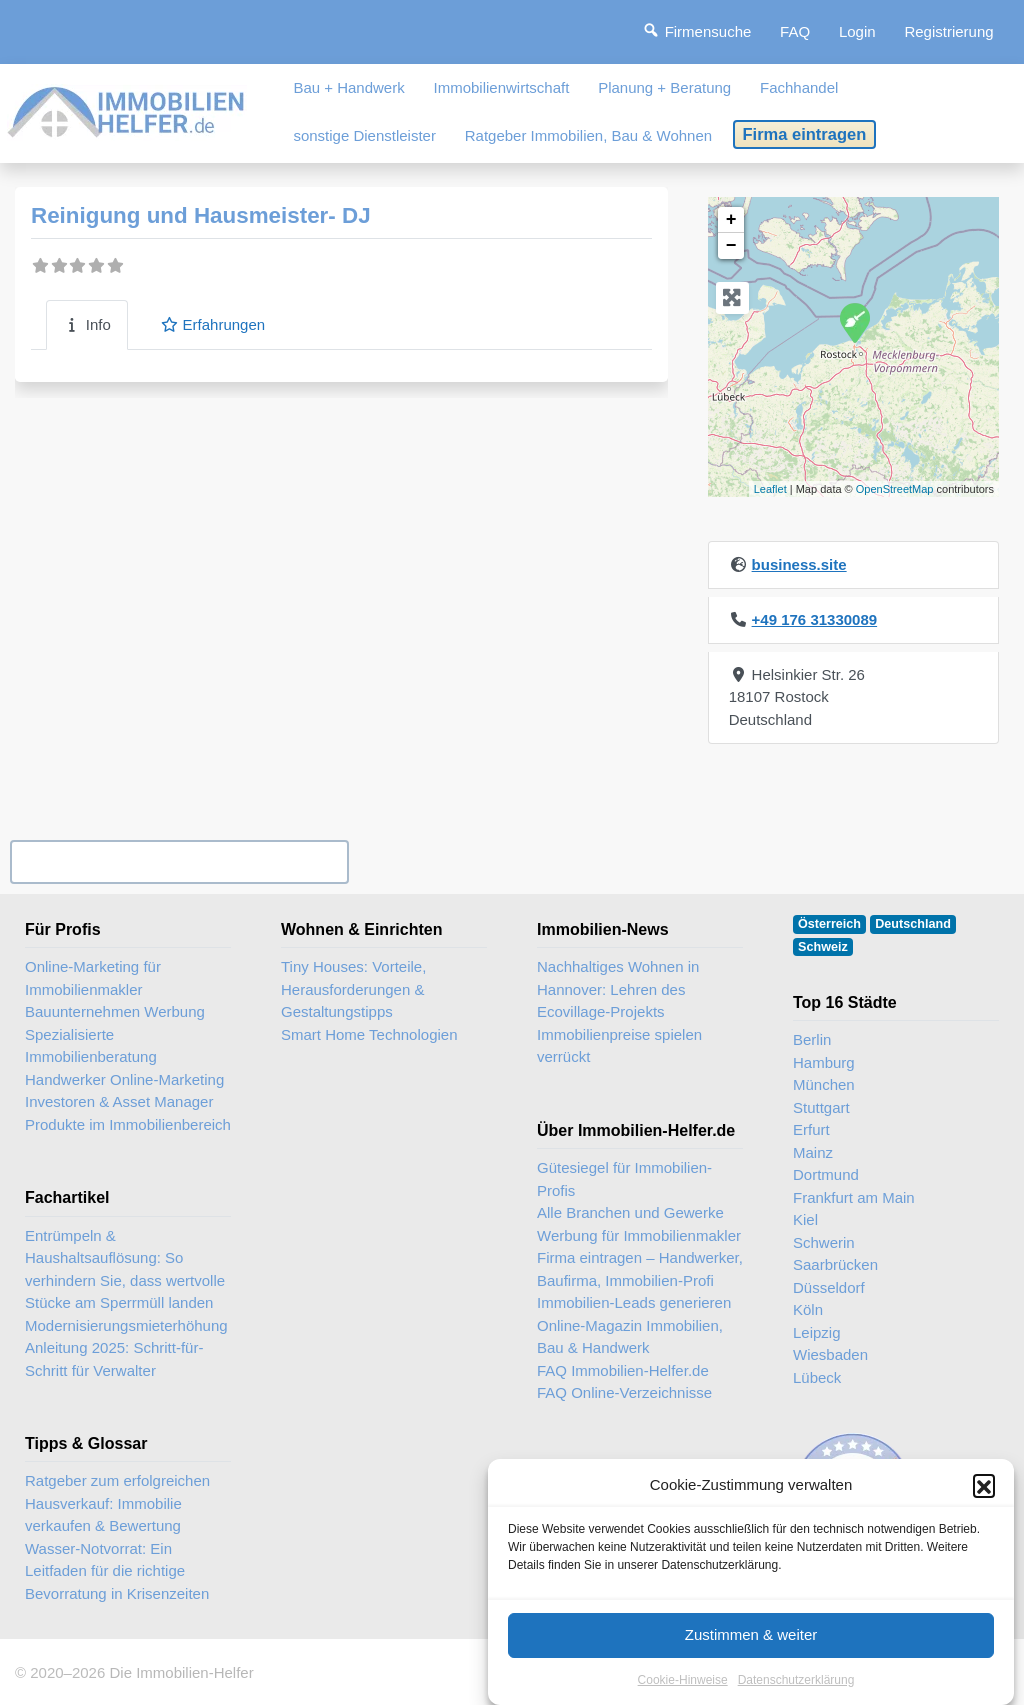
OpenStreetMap (895, 489)
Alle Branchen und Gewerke (630, 1212)
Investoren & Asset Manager (119, 1101)
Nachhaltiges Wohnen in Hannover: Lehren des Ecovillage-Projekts (618, 989)
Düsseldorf (829, 1287)
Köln (808, 1309)
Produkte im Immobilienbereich (128, 1124)
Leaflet (770, 489)
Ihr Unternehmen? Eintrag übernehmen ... (179, 861)
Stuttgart (821, 1107)
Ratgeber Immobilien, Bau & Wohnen (588, 135)
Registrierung (948, 31)
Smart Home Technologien (369, 1034)
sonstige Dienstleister (364, 135)
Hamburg (824, 1062)
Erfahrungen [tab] (212, 324)
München (824, 1084)
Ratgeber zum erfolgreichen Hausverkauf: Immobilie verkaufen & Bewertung (117, 1503)
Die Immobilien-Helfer (181, 1672)
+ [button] (731, 220)
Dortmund (826, 1174)
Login (857, 31)
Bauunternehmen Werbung (115, 1011)
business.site (799, 564)
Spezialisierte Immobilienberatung (91, 1046)
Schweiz (823, 947)
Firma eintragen (805, 134)
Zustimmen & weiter (751, 1655)
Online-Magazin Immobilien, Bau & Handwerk (630, 1337)
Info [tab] (87, 324)
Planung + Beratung (664, 87)
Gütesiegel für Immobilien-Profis (624, 1179)
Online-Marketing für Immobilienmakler (93, 978)
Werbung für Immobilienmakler (639, 1235)
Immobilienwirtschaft (502, 87)
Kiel (805, 1219)
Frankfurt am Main (854, 1197)
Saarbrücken (835, 1264)
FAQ (795, 31)
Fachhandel (799, 87)
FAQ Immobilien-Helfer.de (623, 1370)
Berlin (812, 1039)
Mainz (813, 1152)
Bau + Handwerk (348, 87)
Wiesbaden (830, 1354)
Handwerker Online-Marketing (124, 1079)
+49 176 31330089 (815, 619)
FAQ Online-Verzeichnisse (624, 1392)
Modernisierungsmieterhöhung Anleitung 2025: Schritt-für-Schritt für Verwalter (126, 1348)
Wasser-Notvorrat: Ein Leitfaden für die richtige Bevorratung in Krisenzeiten (117, 1571)
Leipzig (817, 1332)
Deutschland (913, 924)
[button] (984, 1506)
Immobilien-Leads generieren (634, 1302)
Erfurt (811, 1129)
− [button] (731, 246)
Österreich (829, 924)
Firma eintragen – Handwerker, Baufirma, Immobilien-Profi (640, 1269)
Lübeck (817, 1377)
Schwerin (824, 1242)
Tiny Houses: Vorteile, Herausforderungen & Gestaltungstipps (353, 989)
